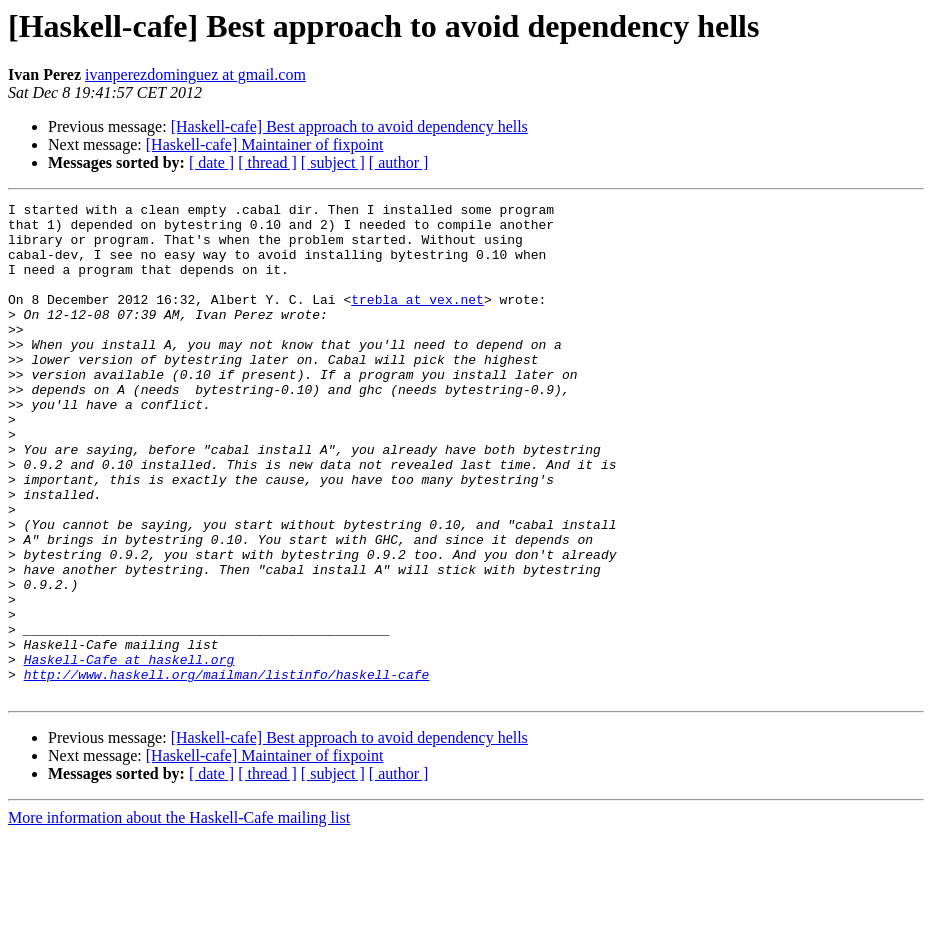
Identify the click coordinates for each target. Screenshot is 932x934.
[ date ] (211, 162)
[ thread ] (267, 162)
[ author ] (399, 162)
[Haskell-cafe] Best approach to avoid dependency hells (349, 126)
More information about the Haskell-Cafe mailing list (179, 916)
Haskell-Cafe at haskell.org (129, 752)
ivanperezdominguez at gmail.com (195, 74)
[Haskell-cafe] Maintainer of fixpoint (265, 144)
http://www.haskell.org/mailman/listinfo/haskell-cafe (227, 770)
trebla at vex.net (417, 320)
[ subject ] (333, 162)
